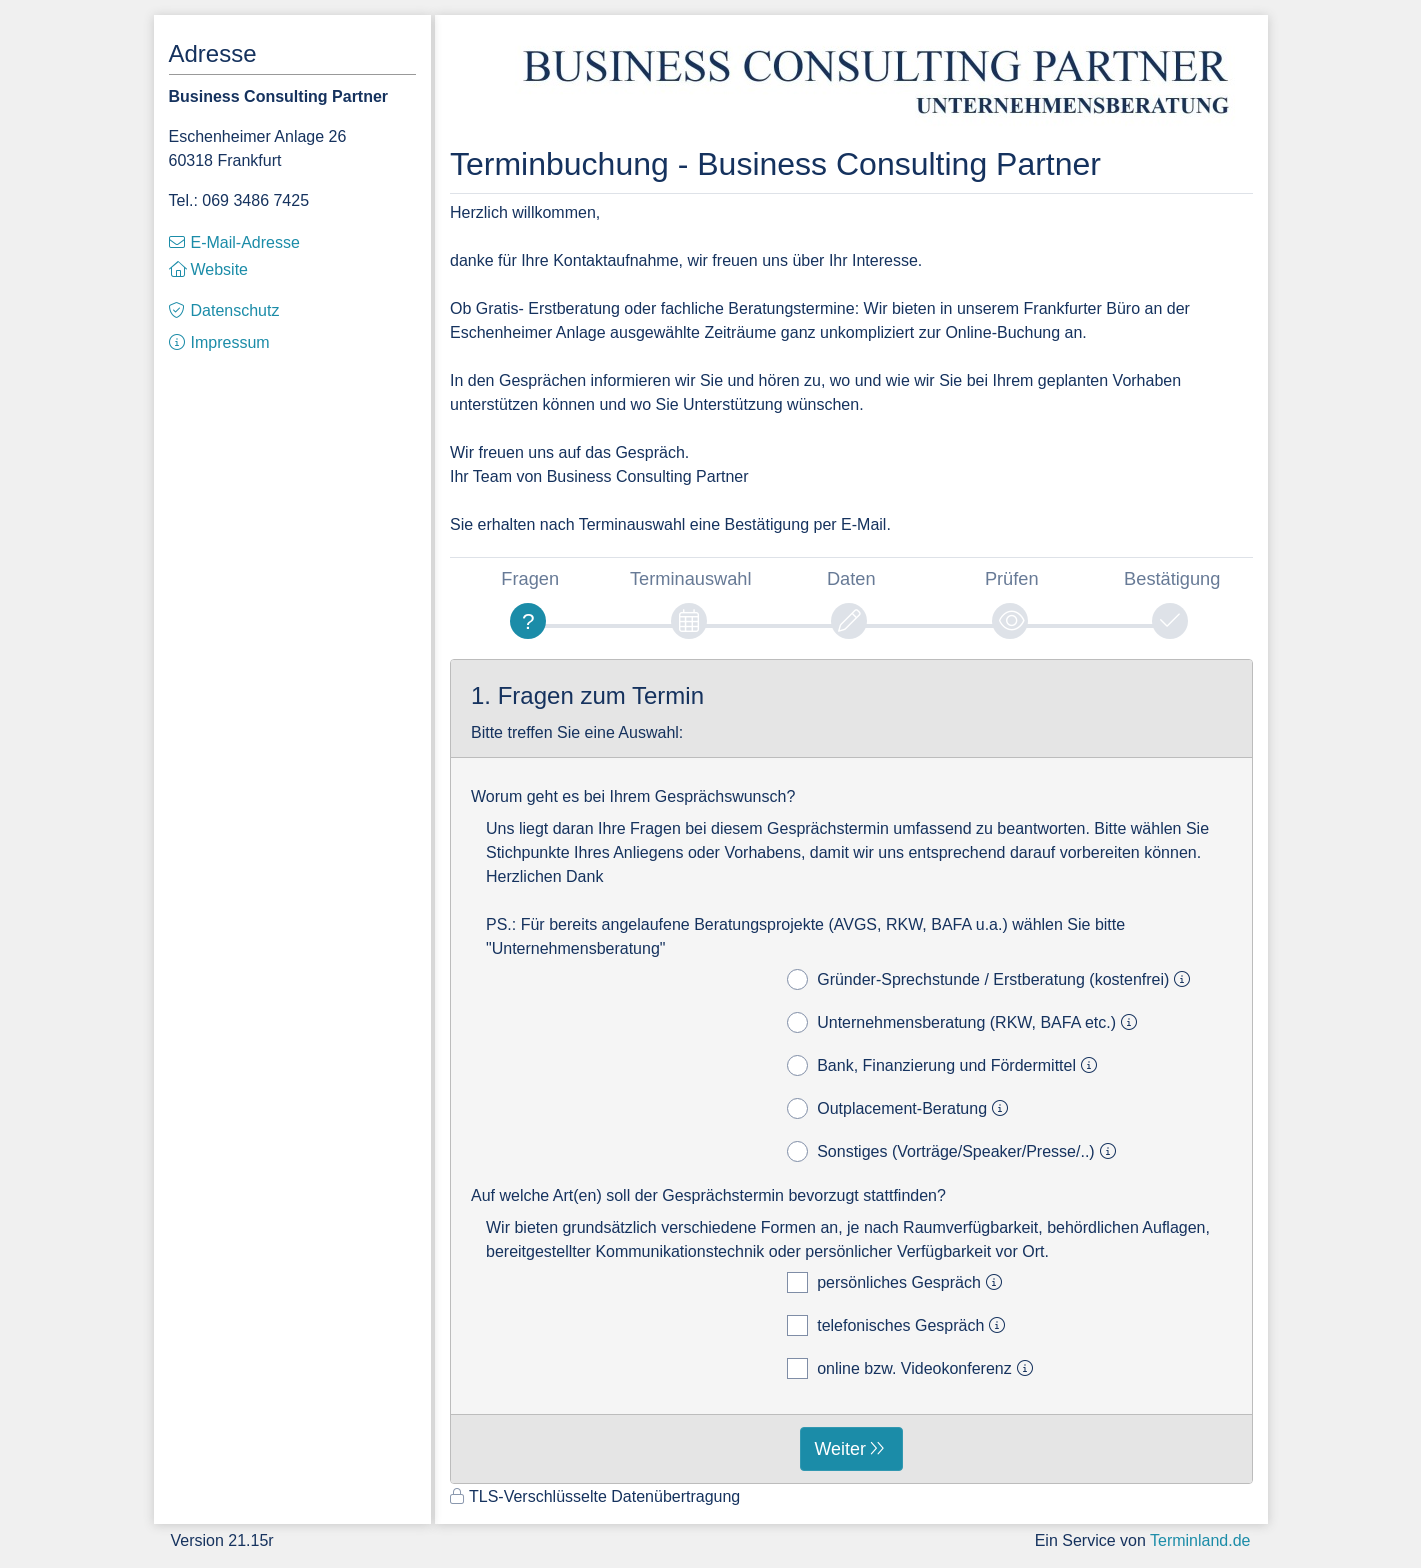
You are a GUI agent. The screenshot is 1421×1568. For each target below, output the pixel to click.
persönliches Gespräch (897, 1282)
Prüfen (1012, 578)
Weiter (840, 1449)
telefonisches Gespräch (899, 1325)
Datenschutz (235, 310)
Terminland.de (1200, 1540)
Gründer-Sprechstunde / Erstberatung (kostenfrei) (991, 979)
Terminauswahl (691, 578)
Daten (851, 578)
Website (220, 269)
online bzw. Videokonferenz (913, 1368)
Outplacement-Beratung (900, 1108)
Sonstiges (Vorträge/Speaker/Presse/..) (954, 1151)
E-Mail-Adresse (245, 242)
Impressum (230, 342)
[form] (851, 1072)
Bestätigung (1172, 578)
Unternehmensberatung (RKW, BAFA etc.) (965, 1022)
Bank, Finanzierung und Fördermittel (945, 1065)
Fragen (530, 578)
